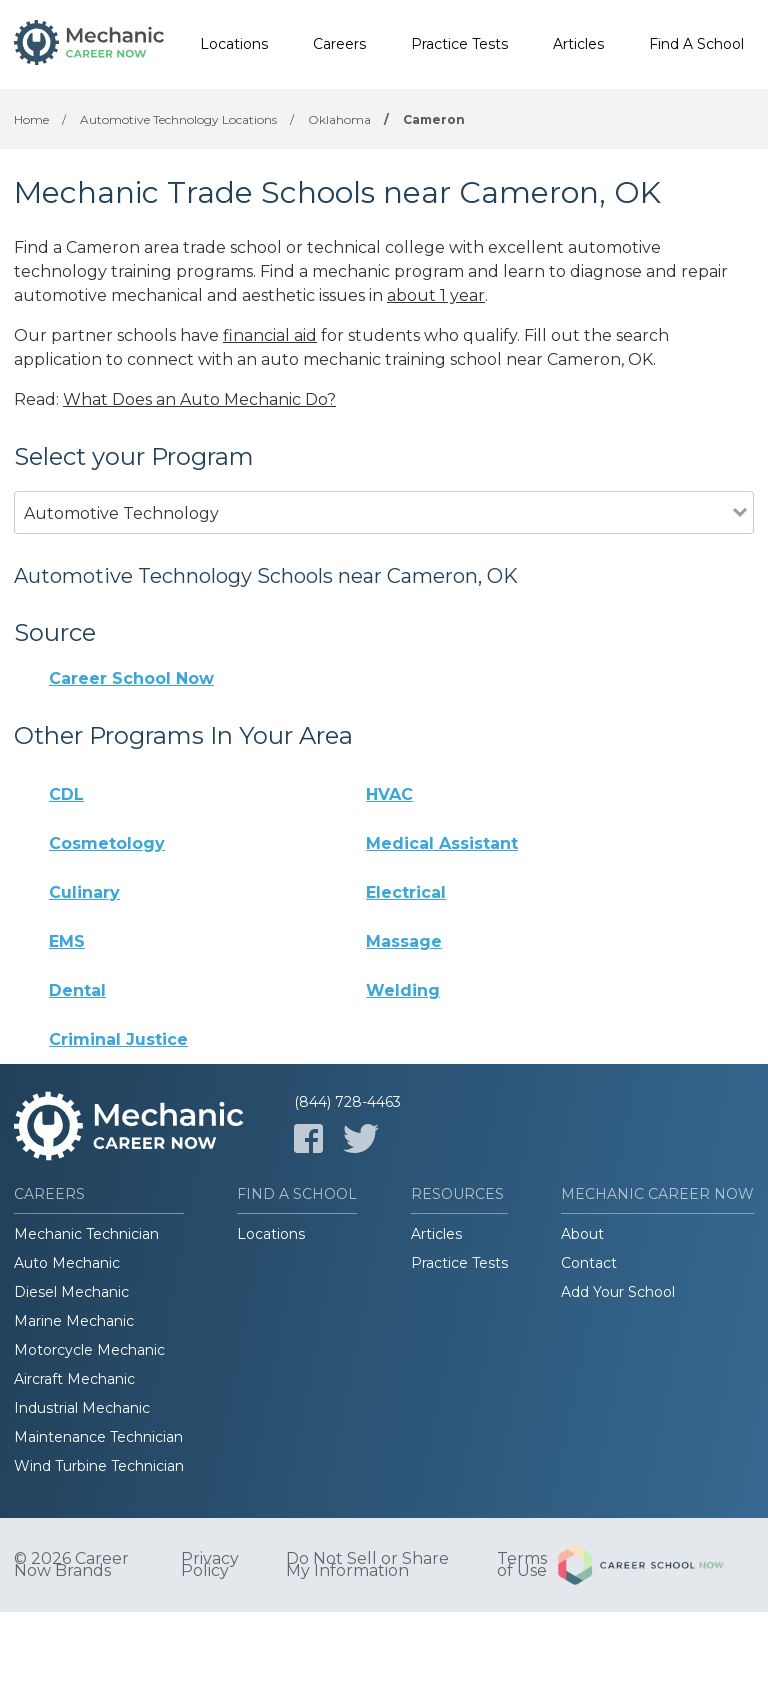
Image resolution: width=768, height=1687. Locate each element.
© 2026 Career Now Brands (71, 1565)
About (582, 1234)
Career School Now (131, 678)
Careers (339, 44)
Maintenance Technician (98, 1437)
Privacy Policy (210, 1565)
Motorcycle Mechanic (89, 1350)
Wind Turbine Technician (99, 1466)
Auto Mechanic (67, 1263)
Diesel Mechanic (71, 1292)
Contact (589, 1263)
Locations (234, 44)
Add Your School (618, 1292)
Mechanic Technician (86, 1234)
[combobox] (373, 540)
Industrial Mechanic (82, 1408)
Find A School (696, 44)
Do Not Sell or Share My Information (367, 1565)
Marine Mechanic (74, 1321)
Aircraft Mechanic (74, 1379)
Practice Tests (459, 44)
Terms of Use (522, 1565)
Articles (578, 44)
